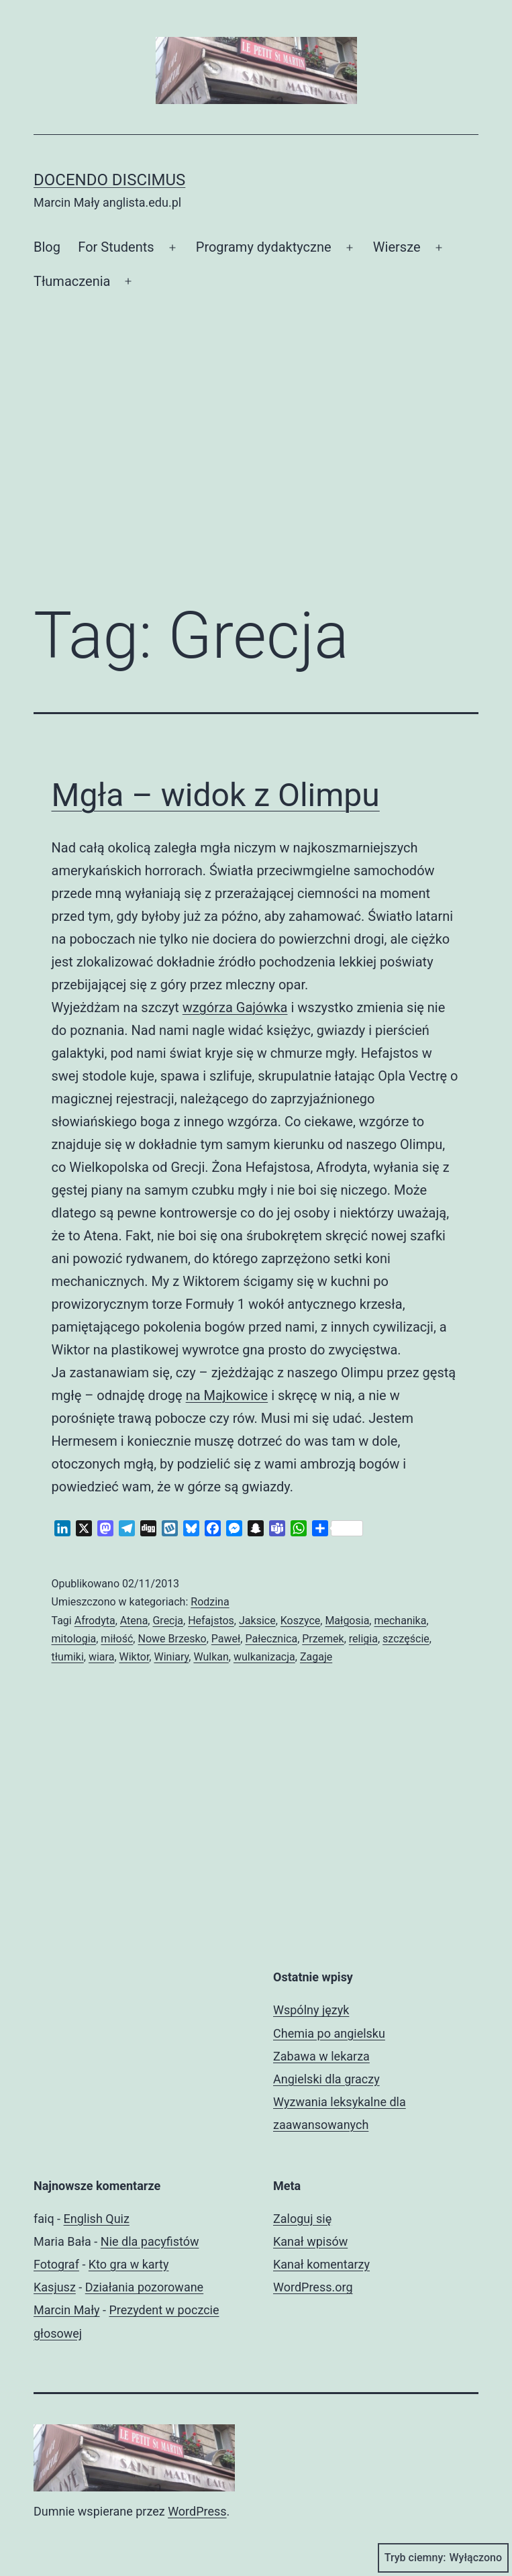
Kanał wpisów (310, 2241)
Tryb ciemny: (443, 2558)
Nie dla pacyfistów (150, 2241)
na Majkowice (227, 1395)
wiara (101, 1656)
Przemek (323, 1638)
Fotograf (56, 2264)
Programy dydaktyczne (263, 247)
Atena (134, 1620)
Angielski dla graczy (326, 2079)
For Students (116, 247)
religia (363, 1638)
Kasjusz (55, 2287)
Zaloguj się (302, 2219)
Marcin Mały (67, 2310)
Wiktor (134, 1656)
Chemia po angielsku (329, 2033)
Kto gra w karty (129, 2264)
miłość (117, 1638)
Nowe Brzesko (172, 1638)
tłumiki (68, 1656)
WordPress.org (313, 2287)
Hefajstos (211, 1620)
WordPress (197, 2511)
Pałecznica (271, 1638)
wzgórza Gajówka (235, 1007)
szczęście (405, 1638)
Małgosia (347, 1620)
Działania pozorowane (144, 2287)
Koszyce (300, 1620)
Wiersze (397, 247)
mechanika (400, 1620)
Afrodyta (94, 1620)
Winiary (171, 1656)
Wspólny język (311, 2010)
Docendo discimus (109, 179)
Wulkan (210, 1656)
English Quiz (97, 2219)
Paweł (226, 1638)
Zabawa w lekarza (321, 2056)
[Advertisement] (256, 480)
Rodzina (210, 1601)
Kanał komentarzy (321, 2264)
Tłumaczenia (72, 281)
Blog (47, 247)
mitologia (74, 1638)
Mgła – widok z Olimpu (216, 795)
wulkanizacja (264, 1656)
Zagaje (316, 1656)
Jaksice (257, 1620)
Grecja (167, 1620)
